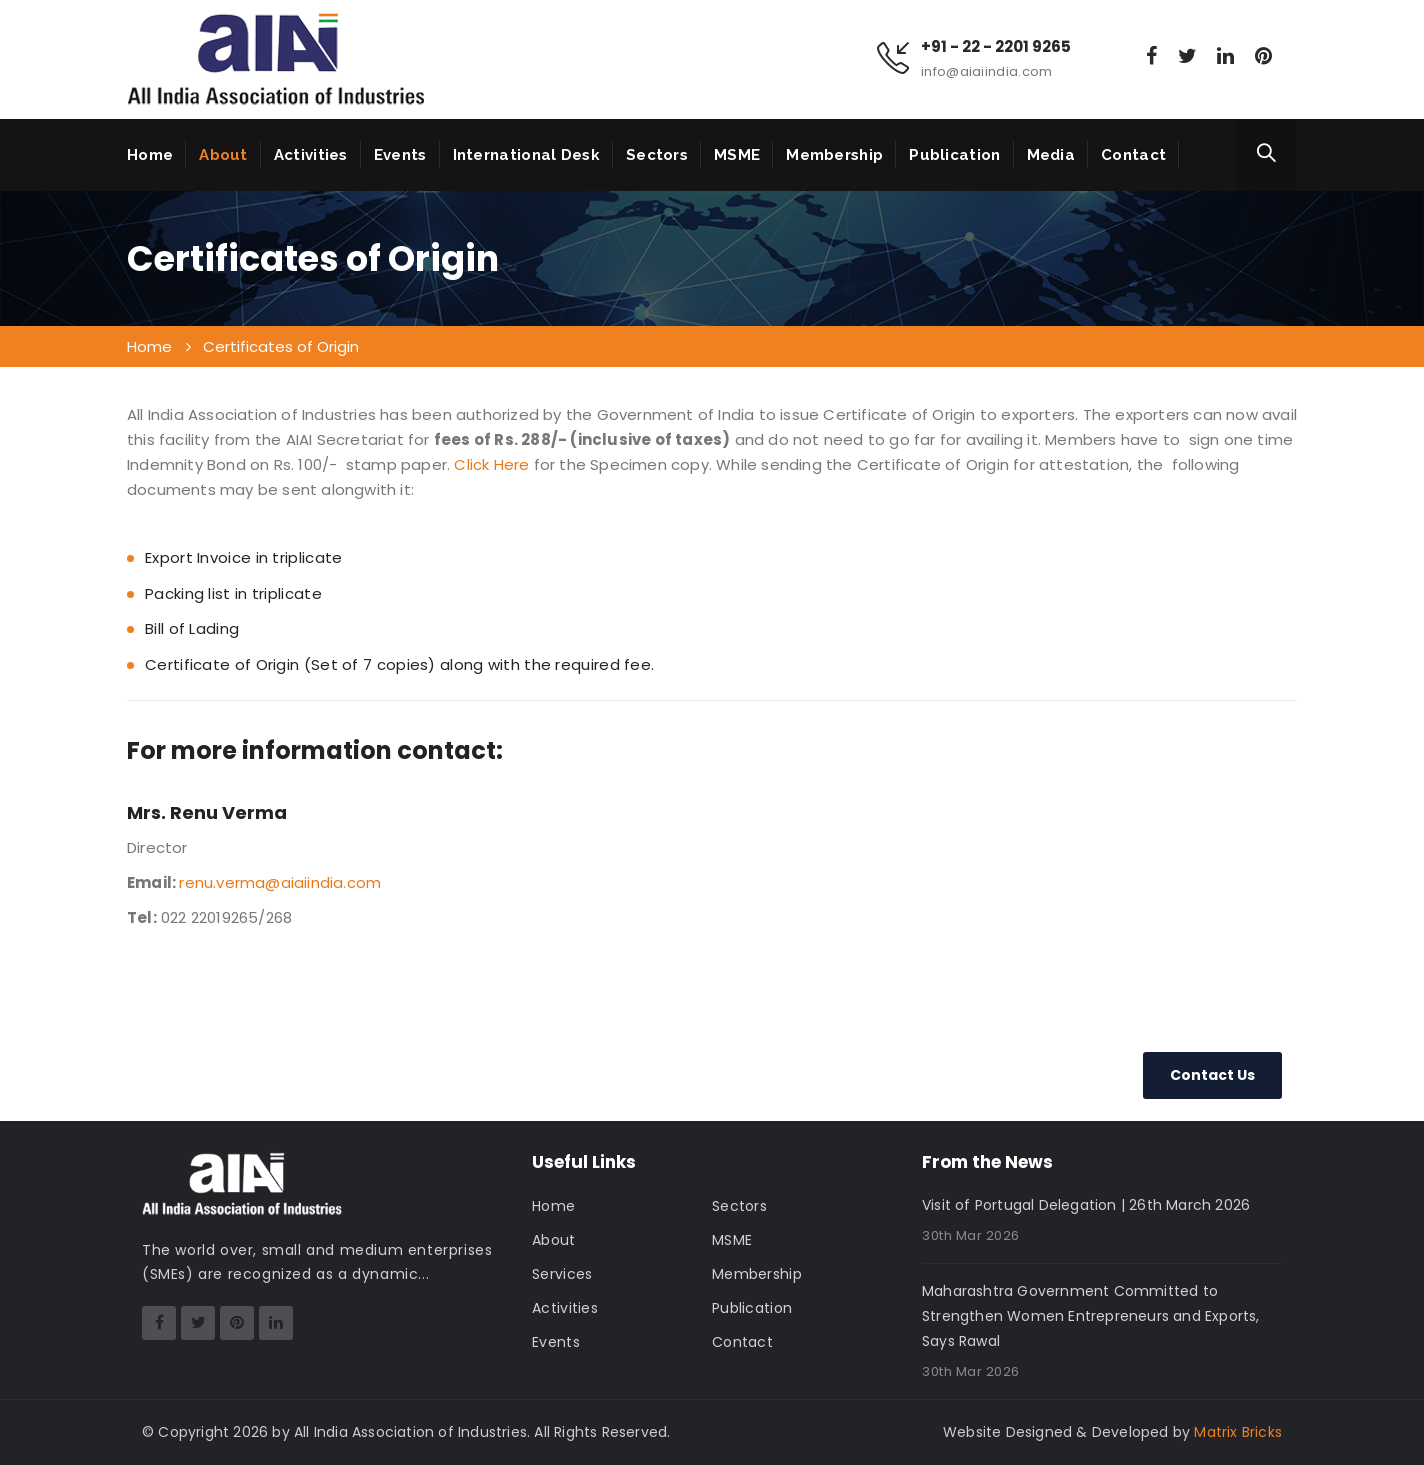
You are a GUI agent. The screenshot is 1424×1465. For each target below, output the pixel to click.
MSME (737, 155)
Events (400, 155)
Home (150, 155)
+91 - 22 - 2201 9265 (996, 47)
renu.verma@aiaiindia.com (280, 882)
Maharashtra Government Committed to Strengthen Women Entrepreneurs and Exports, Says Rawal (1091, 1316)
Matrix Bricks (1238, 1432)
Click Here (491, 464)
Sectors (657, 155)
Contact (1133, 155)
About (223, 155)
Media (1051, 155)
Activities (311, 155)
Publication (954, 155)
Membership (834, 155)
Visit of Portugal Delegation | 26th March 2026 (1086, 1205)
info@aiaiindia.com (986, 71)
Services (562, 1274)
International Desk (526, 155)
